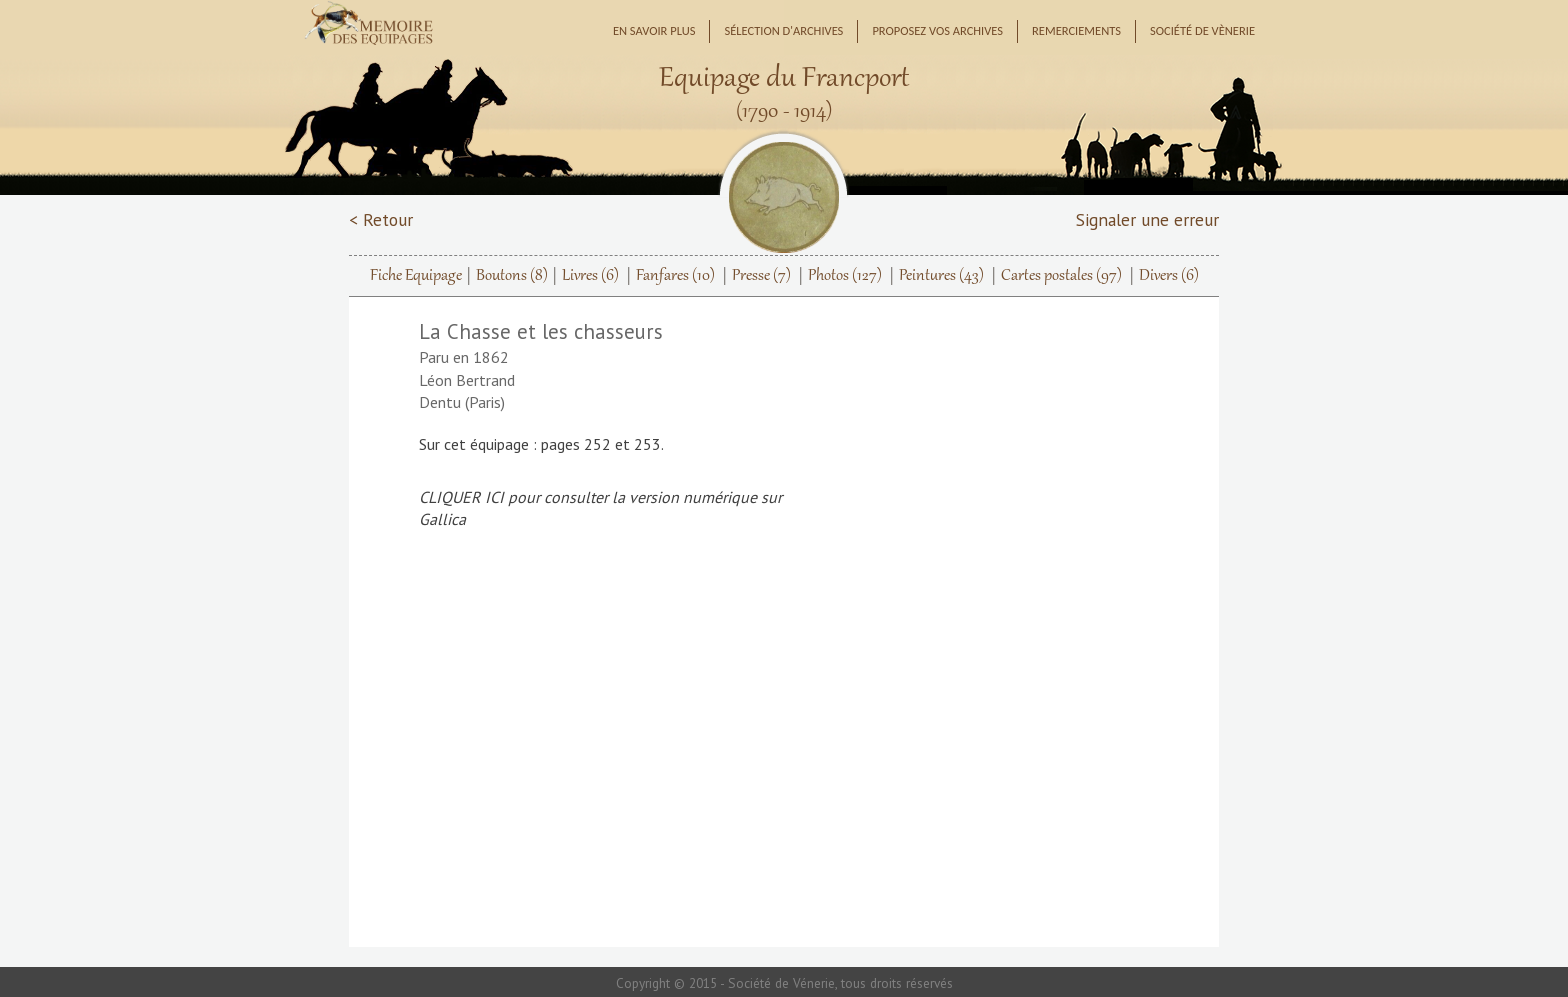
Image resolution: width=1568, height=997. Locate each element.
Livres (590, 276)
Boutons (512, 276)
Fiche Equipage (416, 276)
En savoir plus (654, 30)
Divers (1169, 276)
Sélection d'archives (783, 30)
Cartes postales (1061, 276)
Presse (761, 276)
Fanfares (675, 276)
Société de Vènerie (1202, 30)
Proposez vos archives (937, 30)
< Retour (381, 219)
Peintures (941, 276)
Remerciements (1076, 30)
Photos (845, 276)
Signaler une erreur (1147, 219)
